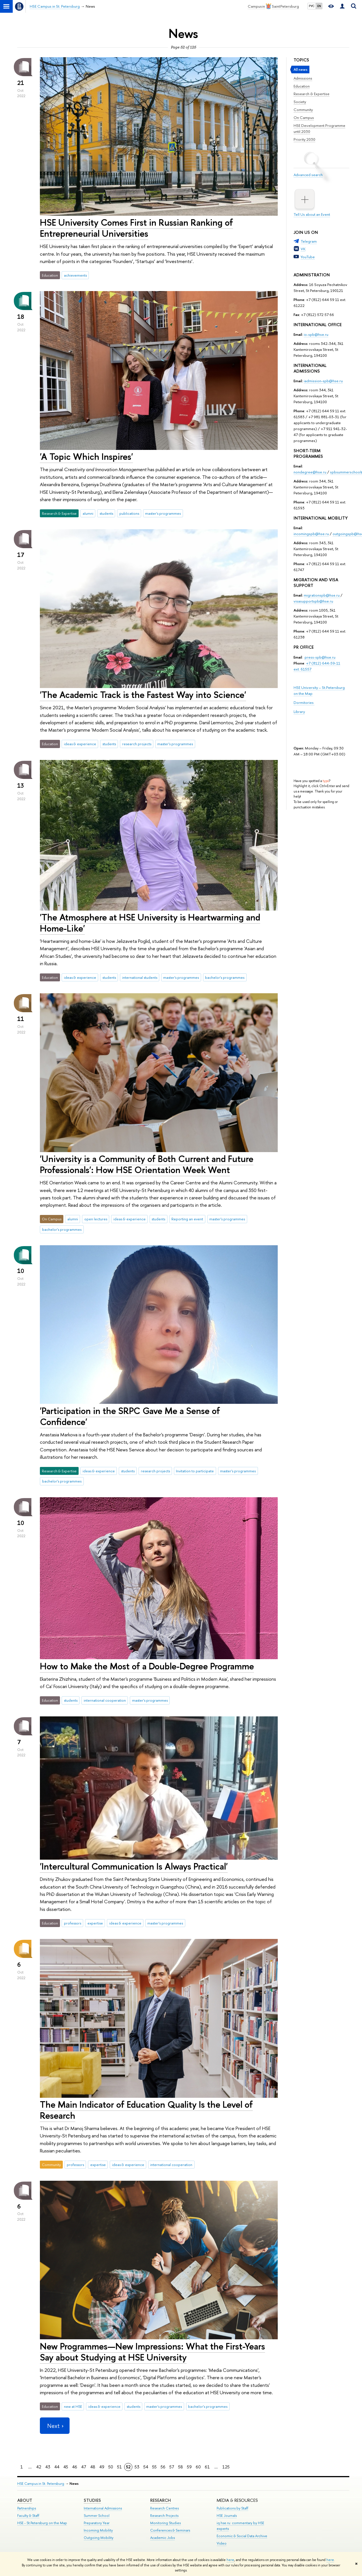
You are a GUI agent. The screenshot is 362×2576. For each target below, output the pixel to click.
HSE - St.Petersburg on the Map (42, 2523)
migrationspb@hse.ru (322, 595)
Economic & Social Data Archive (242, 2536)
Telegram (309, 241)
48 (92, 2467)
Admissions (303, 78)
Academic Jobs (162, 2537)
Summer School (96, 2515)
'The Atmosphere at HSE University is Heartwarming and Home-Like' (150, 922)
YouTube (308, 256)
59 (189, 2467)
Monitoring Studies (165, 2523)
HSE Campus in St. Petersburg (40, 2483)
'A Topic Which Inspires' (86, 456)
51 (119, 2467)
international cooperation (105, 1700)
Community (303, 109)
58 (180, 2467)
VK (303, 248)
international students (139, 977)
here (230, 2560)
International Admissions (103, 2508)
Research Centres (164, 2508)
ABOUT (24, 2500)
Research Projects (164, 2515)
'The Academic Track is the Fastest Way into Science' (143, 694)
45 (65, 2467)
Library (299, 711)
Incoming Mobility (98, 2530)
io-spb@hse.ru (316, 334)
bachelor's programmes (224, 977)
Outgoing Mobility (98, 2537)
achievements (75, 275)
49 (101, 2467)
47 (83, 2467)
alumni (88, 513)
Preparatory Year (96, 2523)
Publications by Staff (232, 2508)
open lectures (95, 1218)
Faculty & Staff (28, 2515)
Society (300, 101)
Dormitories (304, 702)
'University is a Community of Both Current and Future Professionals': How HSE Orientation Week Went (146, 1164)
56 (163, 2467)
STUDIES (92, 2500)
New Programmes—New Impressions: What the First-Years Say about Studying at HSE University (152, 2351)
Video (222, 2543)
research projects (136, 743)
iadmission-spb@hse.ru (323, 380)
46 (74, 2467)
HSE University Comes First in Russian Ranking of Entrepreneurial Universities (136, 228)
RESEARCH (160, 2500)
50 (110, 2467)
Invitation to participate (195, 1470)
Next (55, 2426)
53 (137, 2467)
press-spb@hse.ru (320, 657)
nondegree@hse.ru (310, 472)
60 (198, 2467)
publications (129, 513)
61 (207, 2467)
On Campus (304, 117)
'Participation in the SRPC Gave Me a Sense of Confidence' (130, 1416)
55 (154, 2467)
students (106, 513)
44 (56, 2467)
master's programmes (163, 513)
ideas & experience (80, 743)
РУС (311, 6)
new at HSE (73, 2406)
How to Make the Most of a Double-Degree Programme (147, 1666)
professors (72, 1923)
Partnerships (26, 2508)
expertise (95, 1923)
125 (226, 2467)
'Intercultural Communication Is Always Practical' (134, 1866)
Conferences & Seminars (170, 2530)
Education (302, 86)
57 (171, 2467)
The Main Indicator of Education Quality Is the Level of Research (146, 2110)
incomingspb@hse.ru (311, 533)
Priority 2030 (304, 139)
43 (47, 2467)
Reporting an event (187, 1218)
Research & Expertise (311, 93)
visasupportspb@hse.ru (313, 601)
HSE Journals (227, 2515)
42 (38, 2467)
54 (145, 2467)
